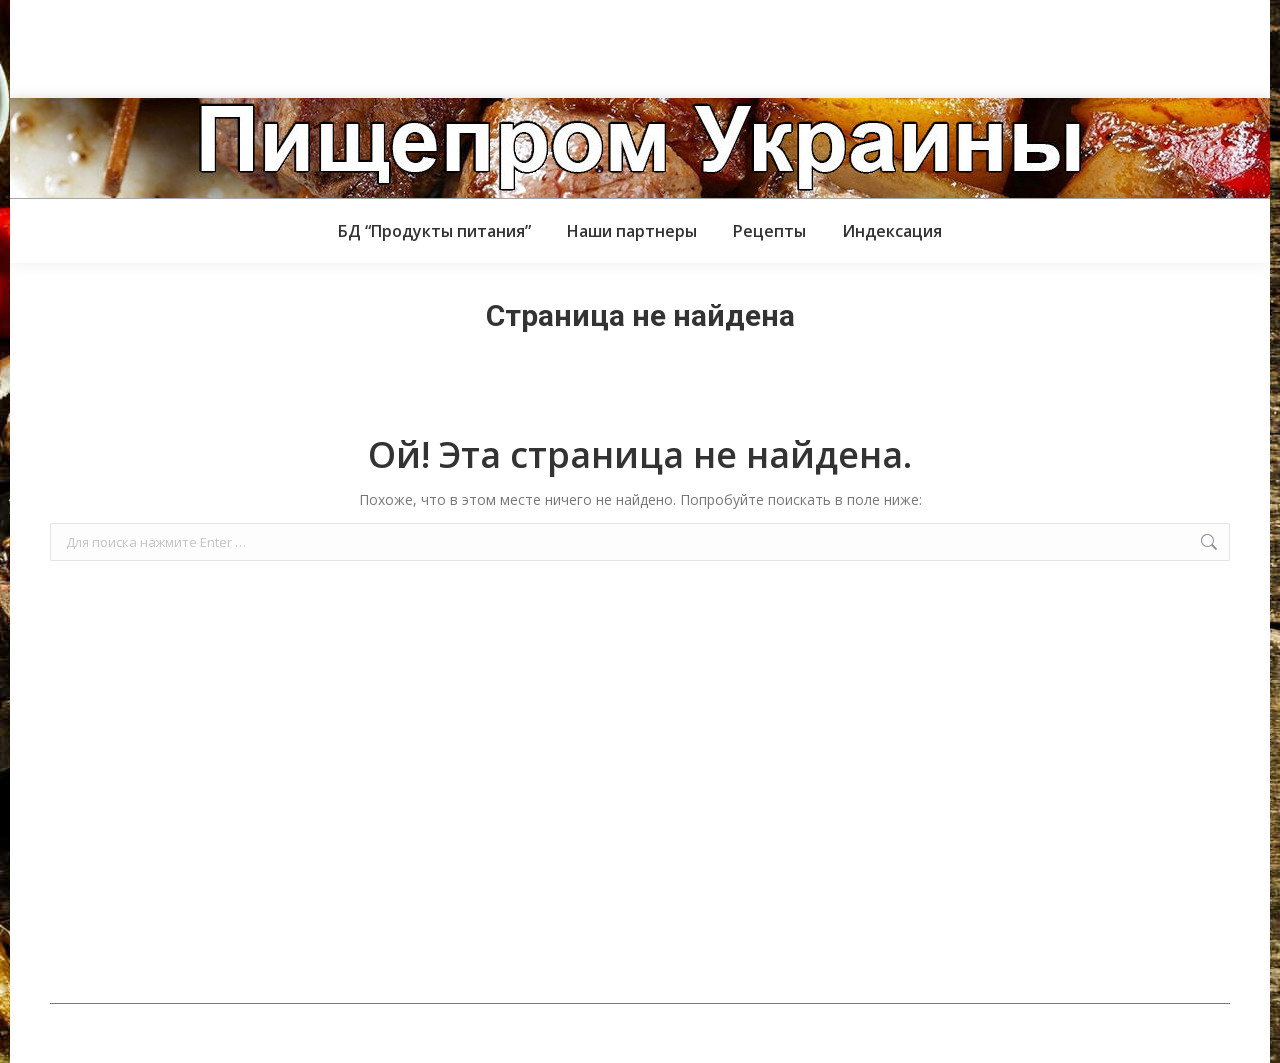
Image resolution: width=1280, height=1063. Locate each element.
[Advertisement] (364, 45)
